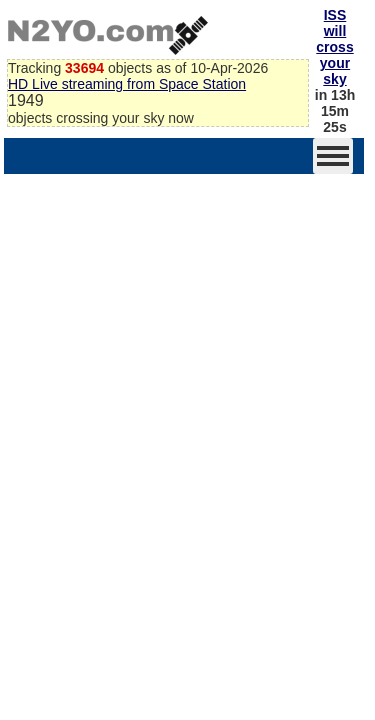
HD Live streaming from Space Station (127, 84)
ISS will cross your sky (334, 47)
